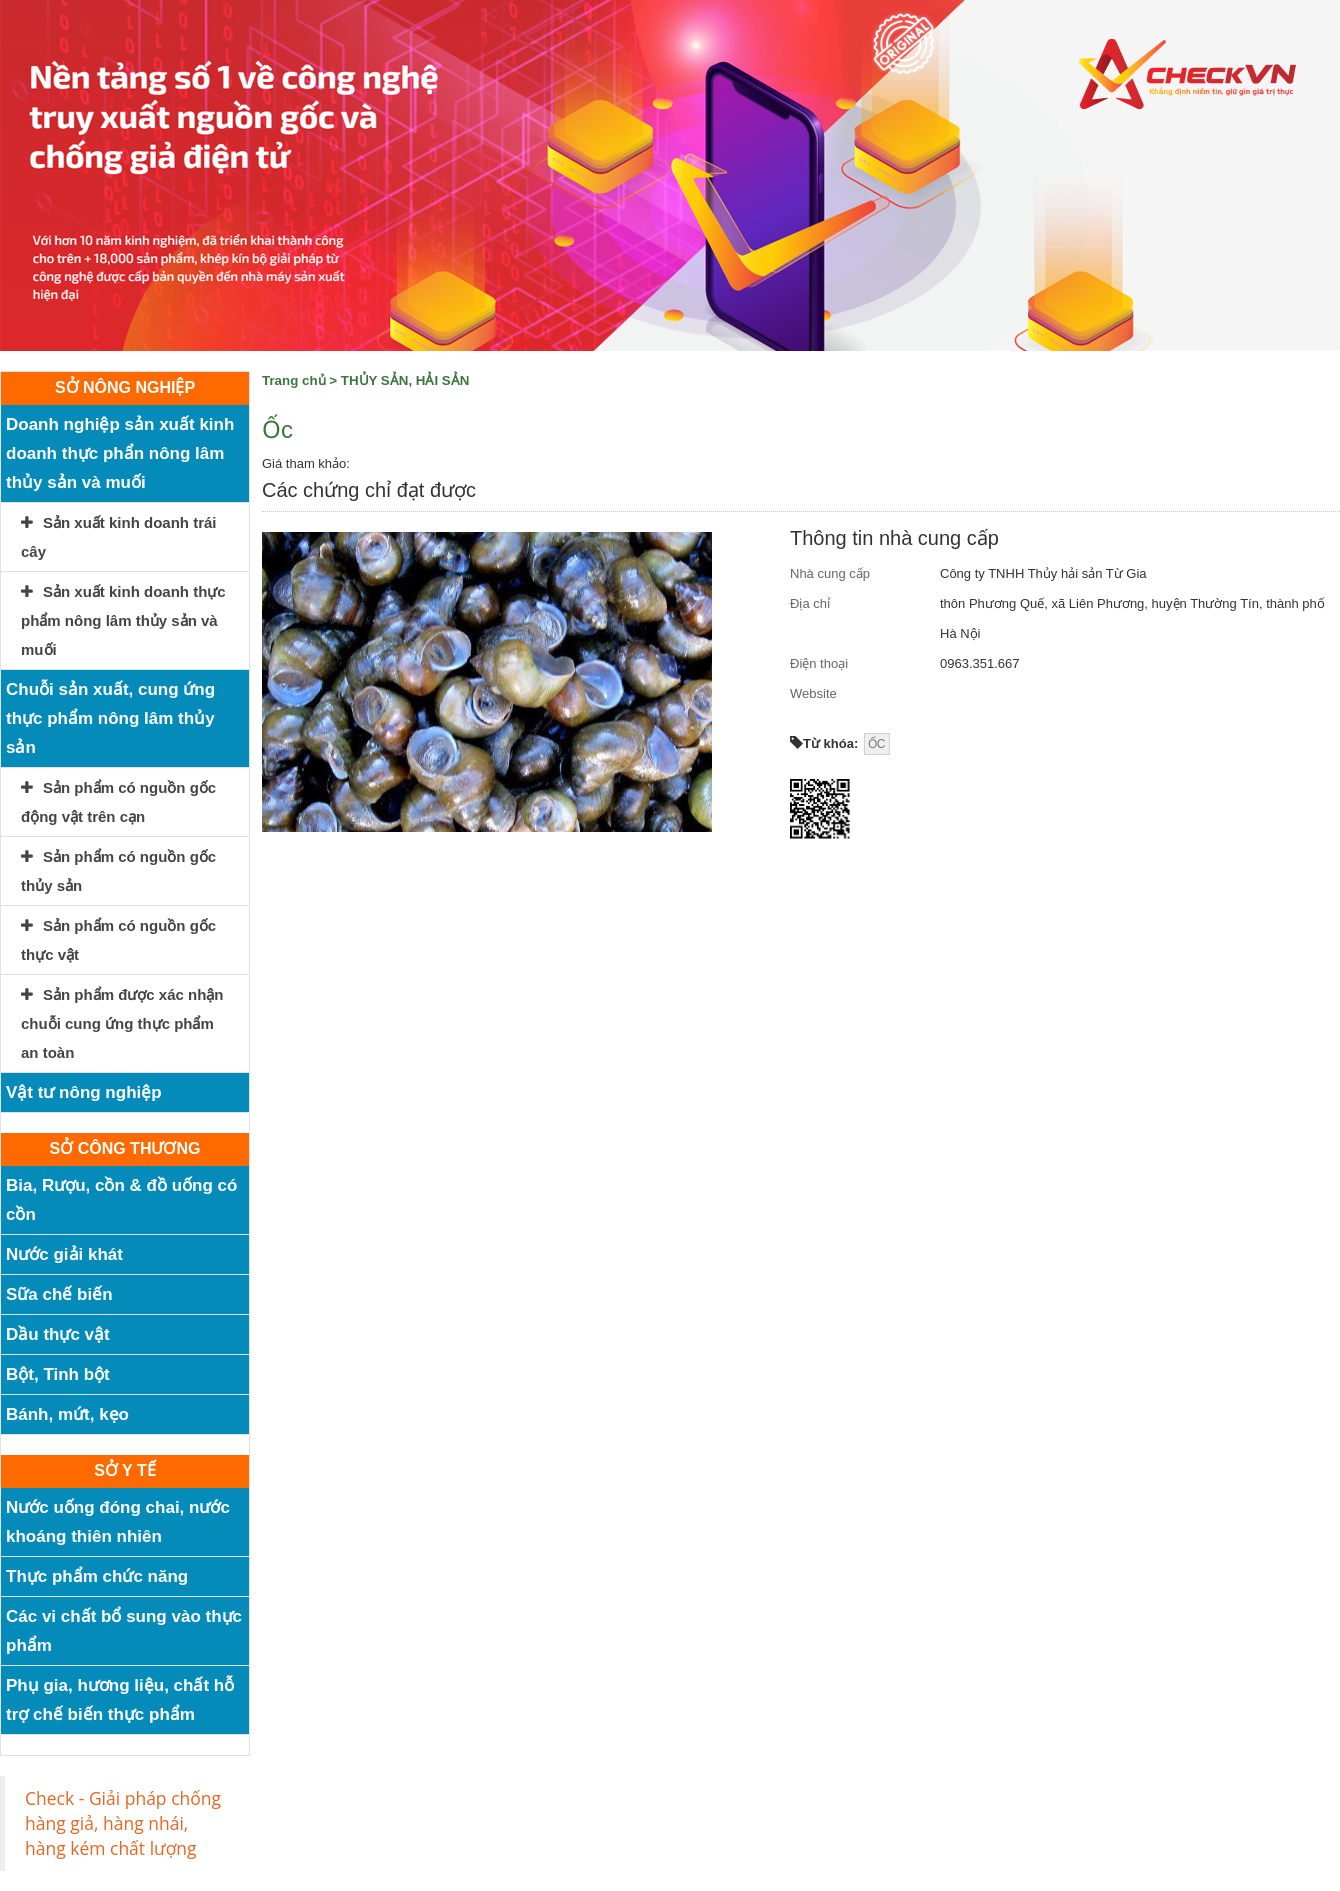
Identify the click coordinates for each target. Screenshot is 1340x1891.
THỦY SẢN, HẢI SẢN (405, 380)
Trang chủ (294, 380)
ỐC (877, 744)
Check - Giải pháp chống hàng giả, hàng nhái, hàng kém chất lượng (123, 1823)
